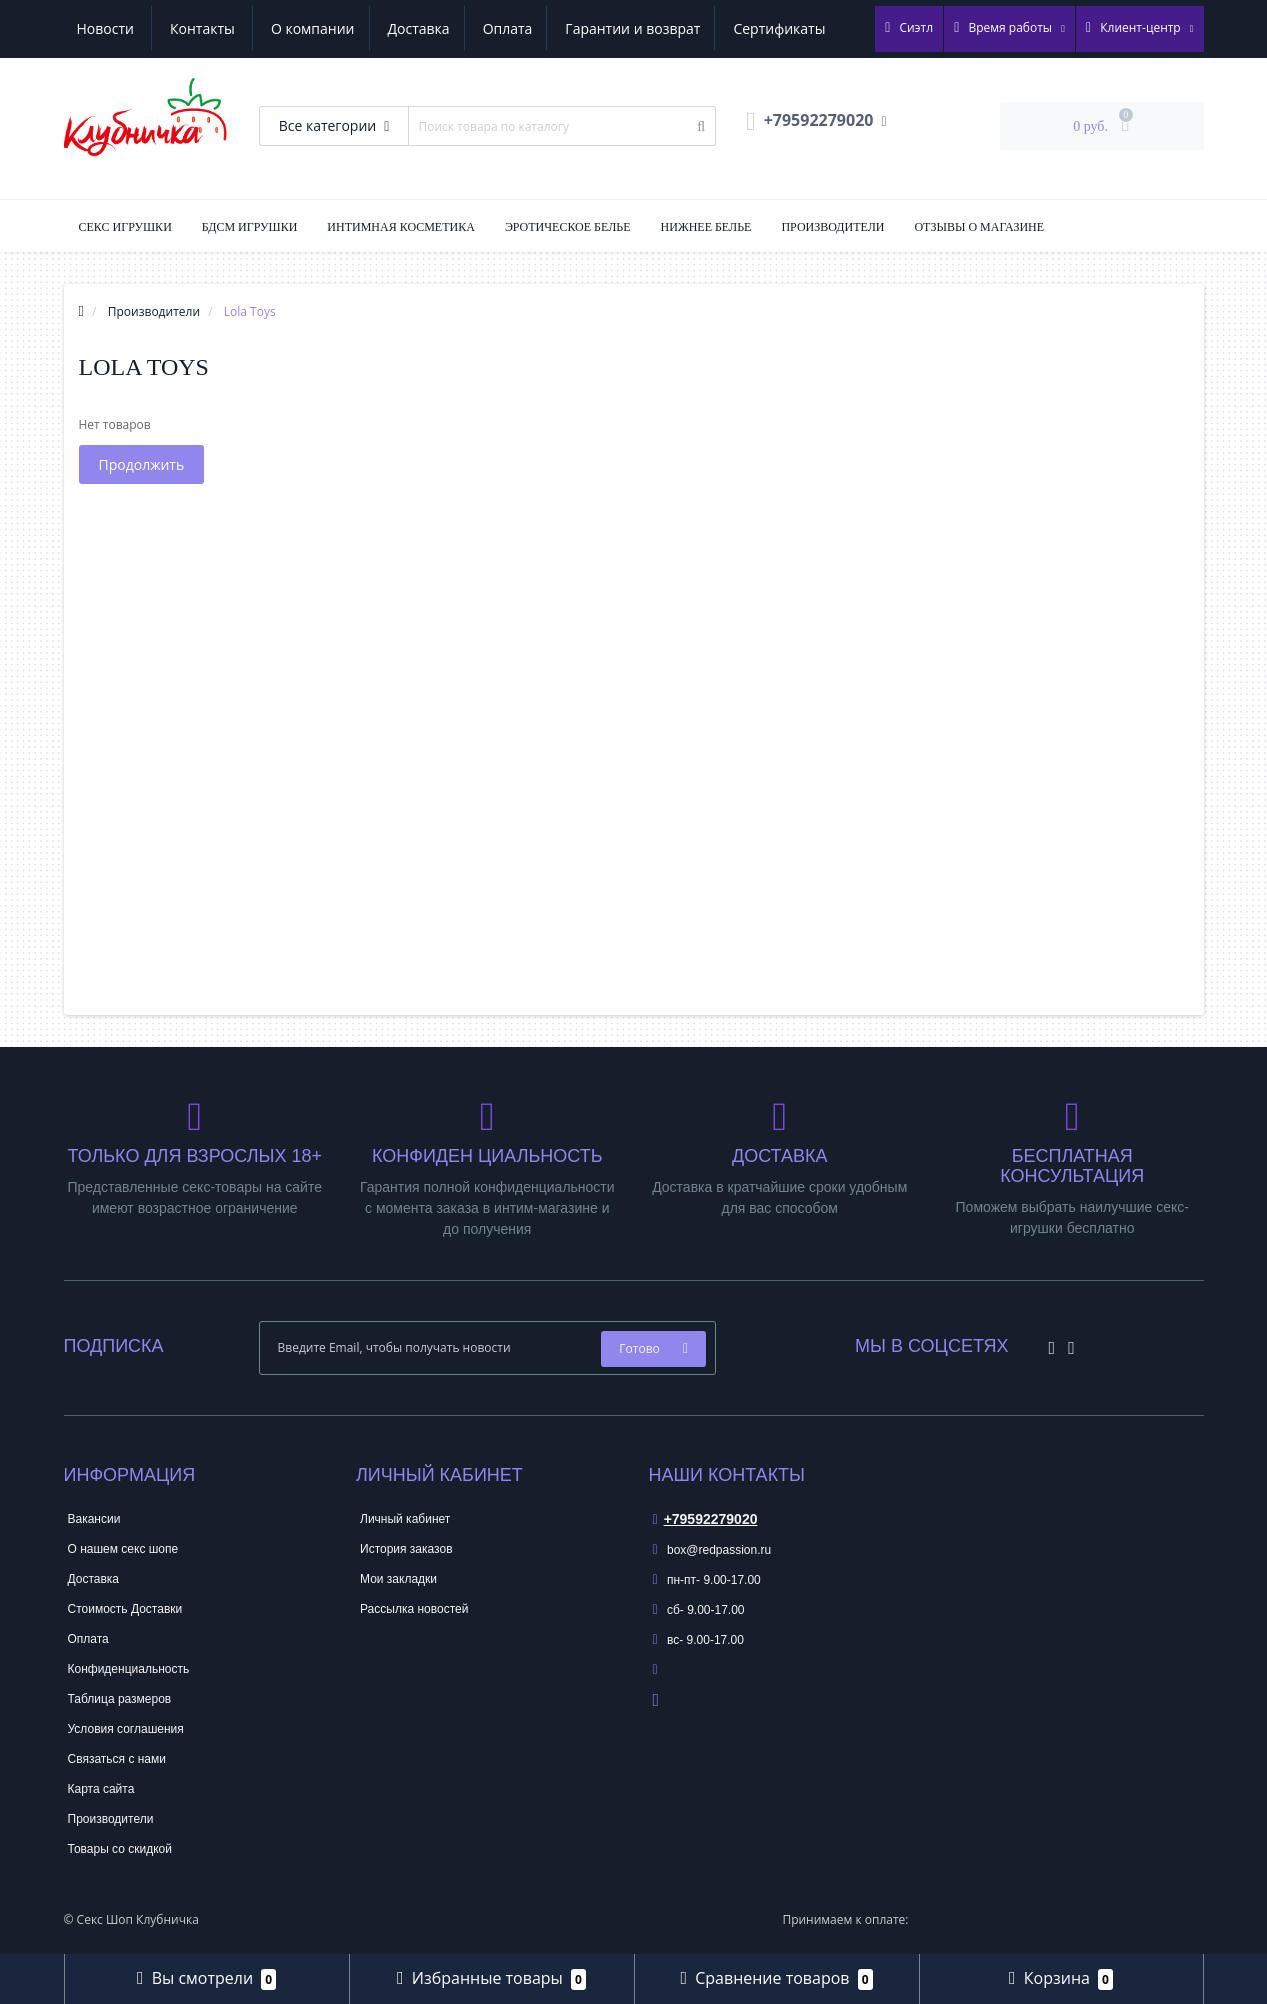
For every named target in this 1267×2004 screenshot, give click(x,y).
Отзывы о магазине (979, 227)
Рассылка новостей (414, 1609)
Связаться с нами (117, 1759)
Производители (832, 227)
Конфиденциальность (129, 1669)
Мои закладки (398, 1579)
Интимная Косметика (401, 227)
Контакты (805, 28)
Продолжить (142, 464)
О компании (119, 28)
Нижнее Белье (706, 227)
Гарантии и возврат (447, 28)
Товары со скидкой (120, 1849)
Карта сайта (101, 1789)
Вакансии (94, 1519)
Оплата (319, 28)
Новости (708, 28)
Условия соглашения (126, 1729)
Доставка (227, 28)
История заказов (406, 1549)
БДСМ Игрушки (250, 227)
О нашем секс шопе (123, 1549)
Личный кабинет (405, 1519)
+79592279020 (705, 1519)
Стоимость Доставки (125, 1609)
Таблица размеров (120, 1699)
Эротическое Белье (568, 227)
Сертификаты (597, 28)
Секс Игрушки (125, 227)
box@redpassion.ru (712, 1550)
